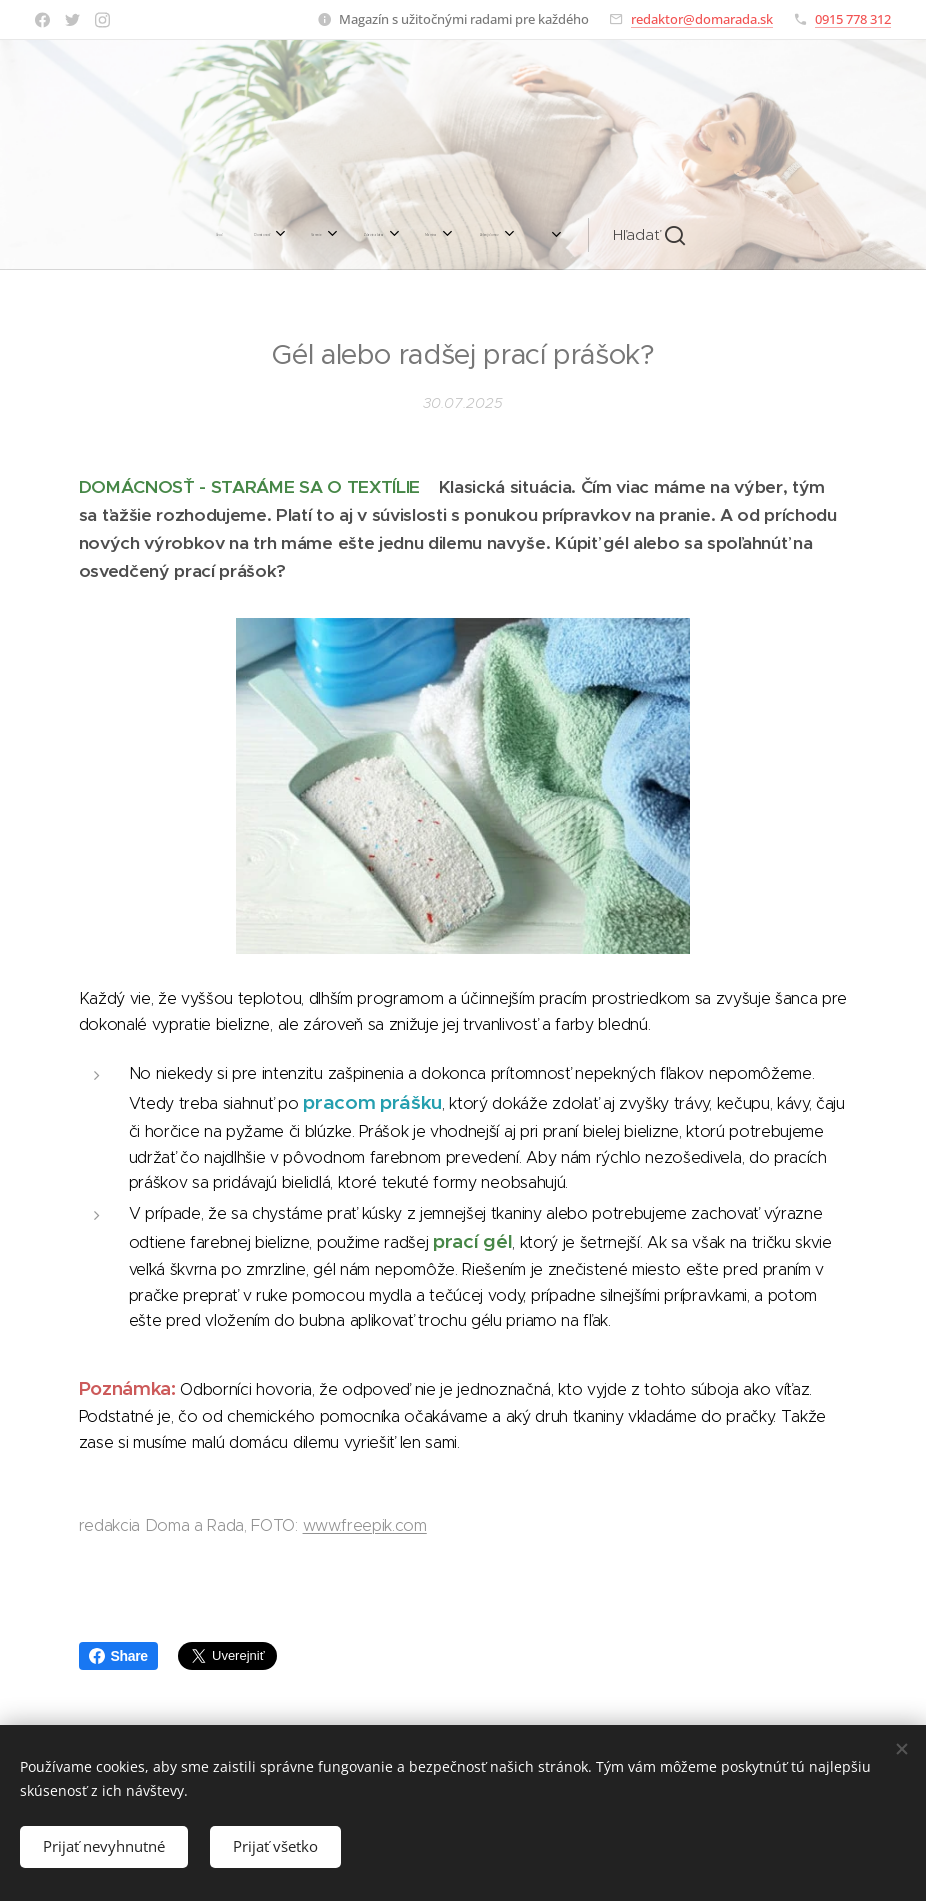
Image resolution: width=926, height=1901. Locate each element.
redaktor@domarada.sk (702, 19)
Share (118, 1656)
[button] (631, 235)
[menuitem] (242, 235)
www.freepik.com (365, 1525)
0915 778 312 (853, 19)
